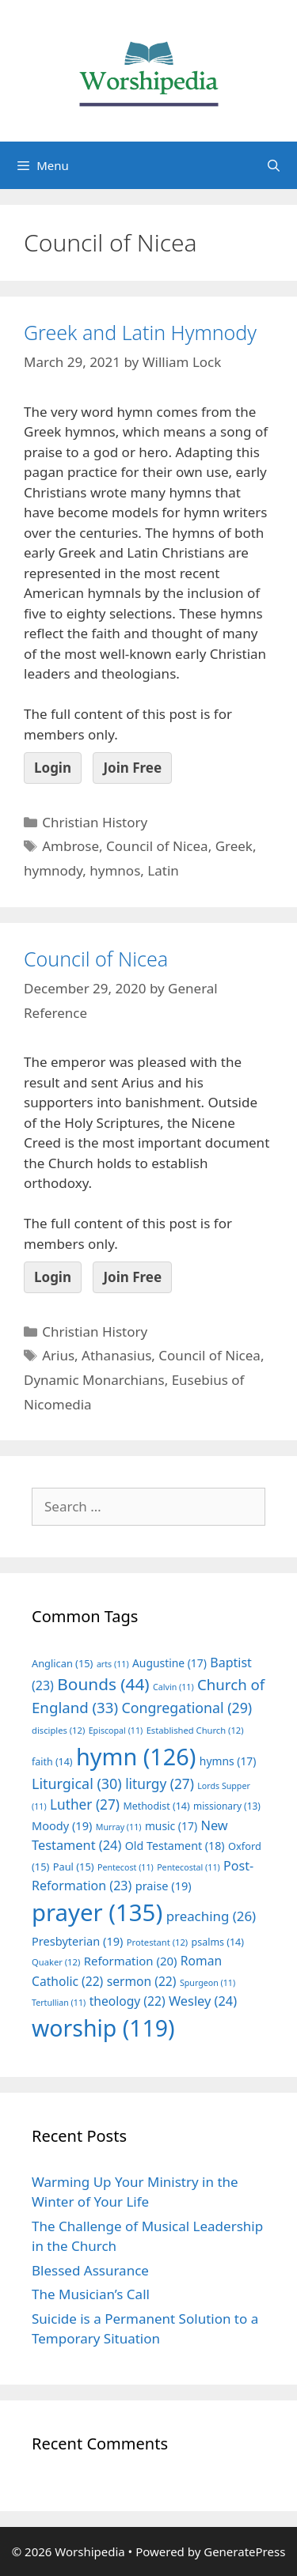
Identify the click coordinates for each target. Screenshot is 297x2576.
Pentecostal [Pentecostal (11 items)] (188, 1867)
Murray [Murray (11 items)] (119, 1827)
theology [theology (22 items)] (127, 2001)
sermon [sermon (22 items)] (142, 1981)
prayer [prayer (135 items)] (97, 1912)
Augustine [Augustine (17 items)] (169, 1662)
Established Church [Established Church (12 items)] (195, 1730)
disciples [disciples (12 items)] (58, 1730)
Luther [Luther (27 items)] (85, 1804)
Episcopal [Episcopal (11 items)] (116, 1730)
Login (52, 767)
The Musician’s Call (91, 2294)
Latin (162, 870)
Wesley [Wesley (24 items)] (203, 2001)
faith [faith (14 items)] (52, 1761)
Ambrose (70, 846)
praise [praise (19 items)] (163, 1885)
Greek (234, 846)
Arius (58, 1355)
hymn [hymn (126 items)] (136, 1756)
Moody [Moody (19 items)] (62, 1825)
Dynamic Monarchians (94, 1380)
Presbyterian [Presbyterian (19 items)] (77, 1941)
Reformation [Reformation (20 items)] (130, 1961)
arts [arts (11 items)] (113, 1664)
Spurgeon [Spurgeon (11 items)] (207, 1982)
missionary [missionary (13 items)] (227, 1805)
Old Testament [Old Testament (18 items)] (175, 1845)
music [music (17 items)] (171, 1825)
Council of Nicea (157, 846)
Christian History (94, 822)
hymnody (53, 870)
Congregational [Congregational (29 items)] (186, 1707)
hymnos (114, 870)
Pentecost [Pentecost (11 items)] (125, 1867)
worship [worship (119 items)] (103, 2028)
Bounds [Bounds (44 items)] (103, 1684)
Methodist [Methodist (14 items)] (156, 1806)
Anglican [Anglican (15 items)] (62, 1663)
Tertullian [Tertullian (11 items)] (59, 2002)
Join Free (132, 767)
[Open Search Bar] (273, 165)
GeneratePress (244, 2551)
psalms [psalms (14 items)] (218, 1942)
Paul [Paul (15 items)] (73, 1866)
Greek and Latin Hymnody (140, 332)
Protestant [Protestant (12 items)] (157, 1942)
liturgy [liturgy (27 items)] (159, 1784)
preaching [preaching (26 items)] (211, 1916)
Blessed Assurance (90, 2270)
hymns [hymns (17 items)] (228, 1760)
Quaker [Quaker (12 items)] (56, 1962)
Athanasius (116, 1355)
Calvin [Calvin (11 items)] (173, 1687)
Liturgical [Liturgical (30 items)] (77, 1783)
